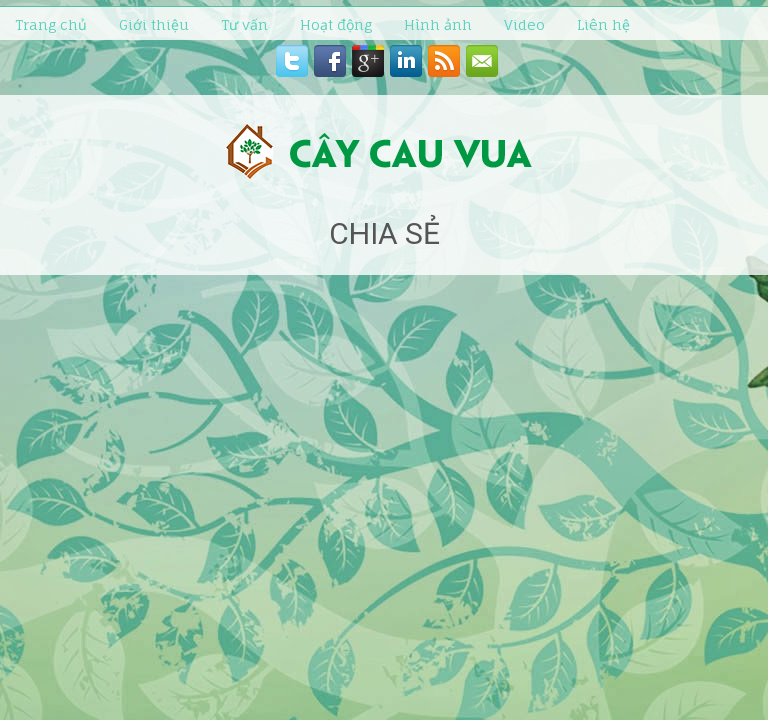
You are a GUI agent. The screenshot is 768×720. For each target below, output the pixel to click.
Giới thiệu (154, 24)
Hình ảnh (438, 24)
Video (524, 24)
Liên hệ (603, 24)
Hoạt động (336, 24)
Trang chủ (51, 24)
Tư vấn (244, 24)
